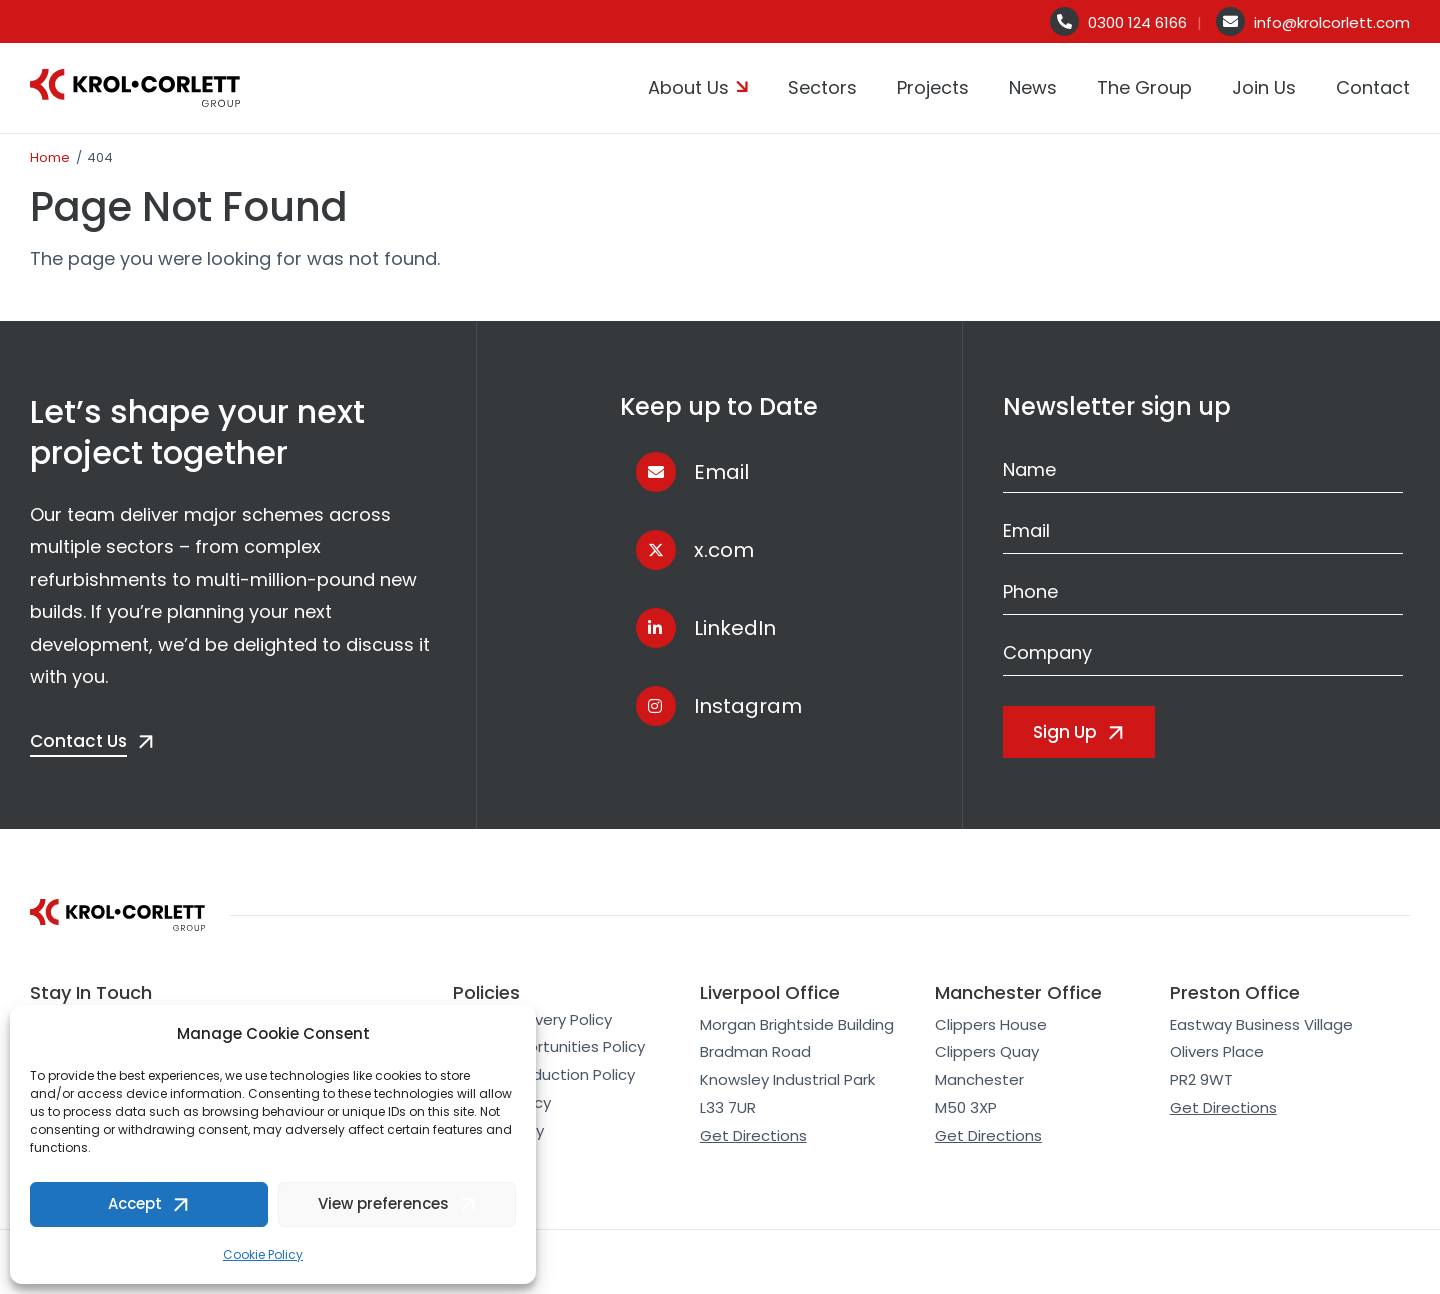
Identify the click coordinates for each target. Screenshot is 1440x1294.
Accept (135, 1203)
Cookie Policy (263, 1254)
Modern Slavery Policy (532, 1019)
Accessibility (498, 1130)
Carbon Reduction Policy (544, 1074)
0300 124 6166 (1137, 22)
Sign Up (1065, 732)
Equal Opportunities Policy (549, 1046)
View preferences (383, 1203)
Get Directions (753, 1135)
